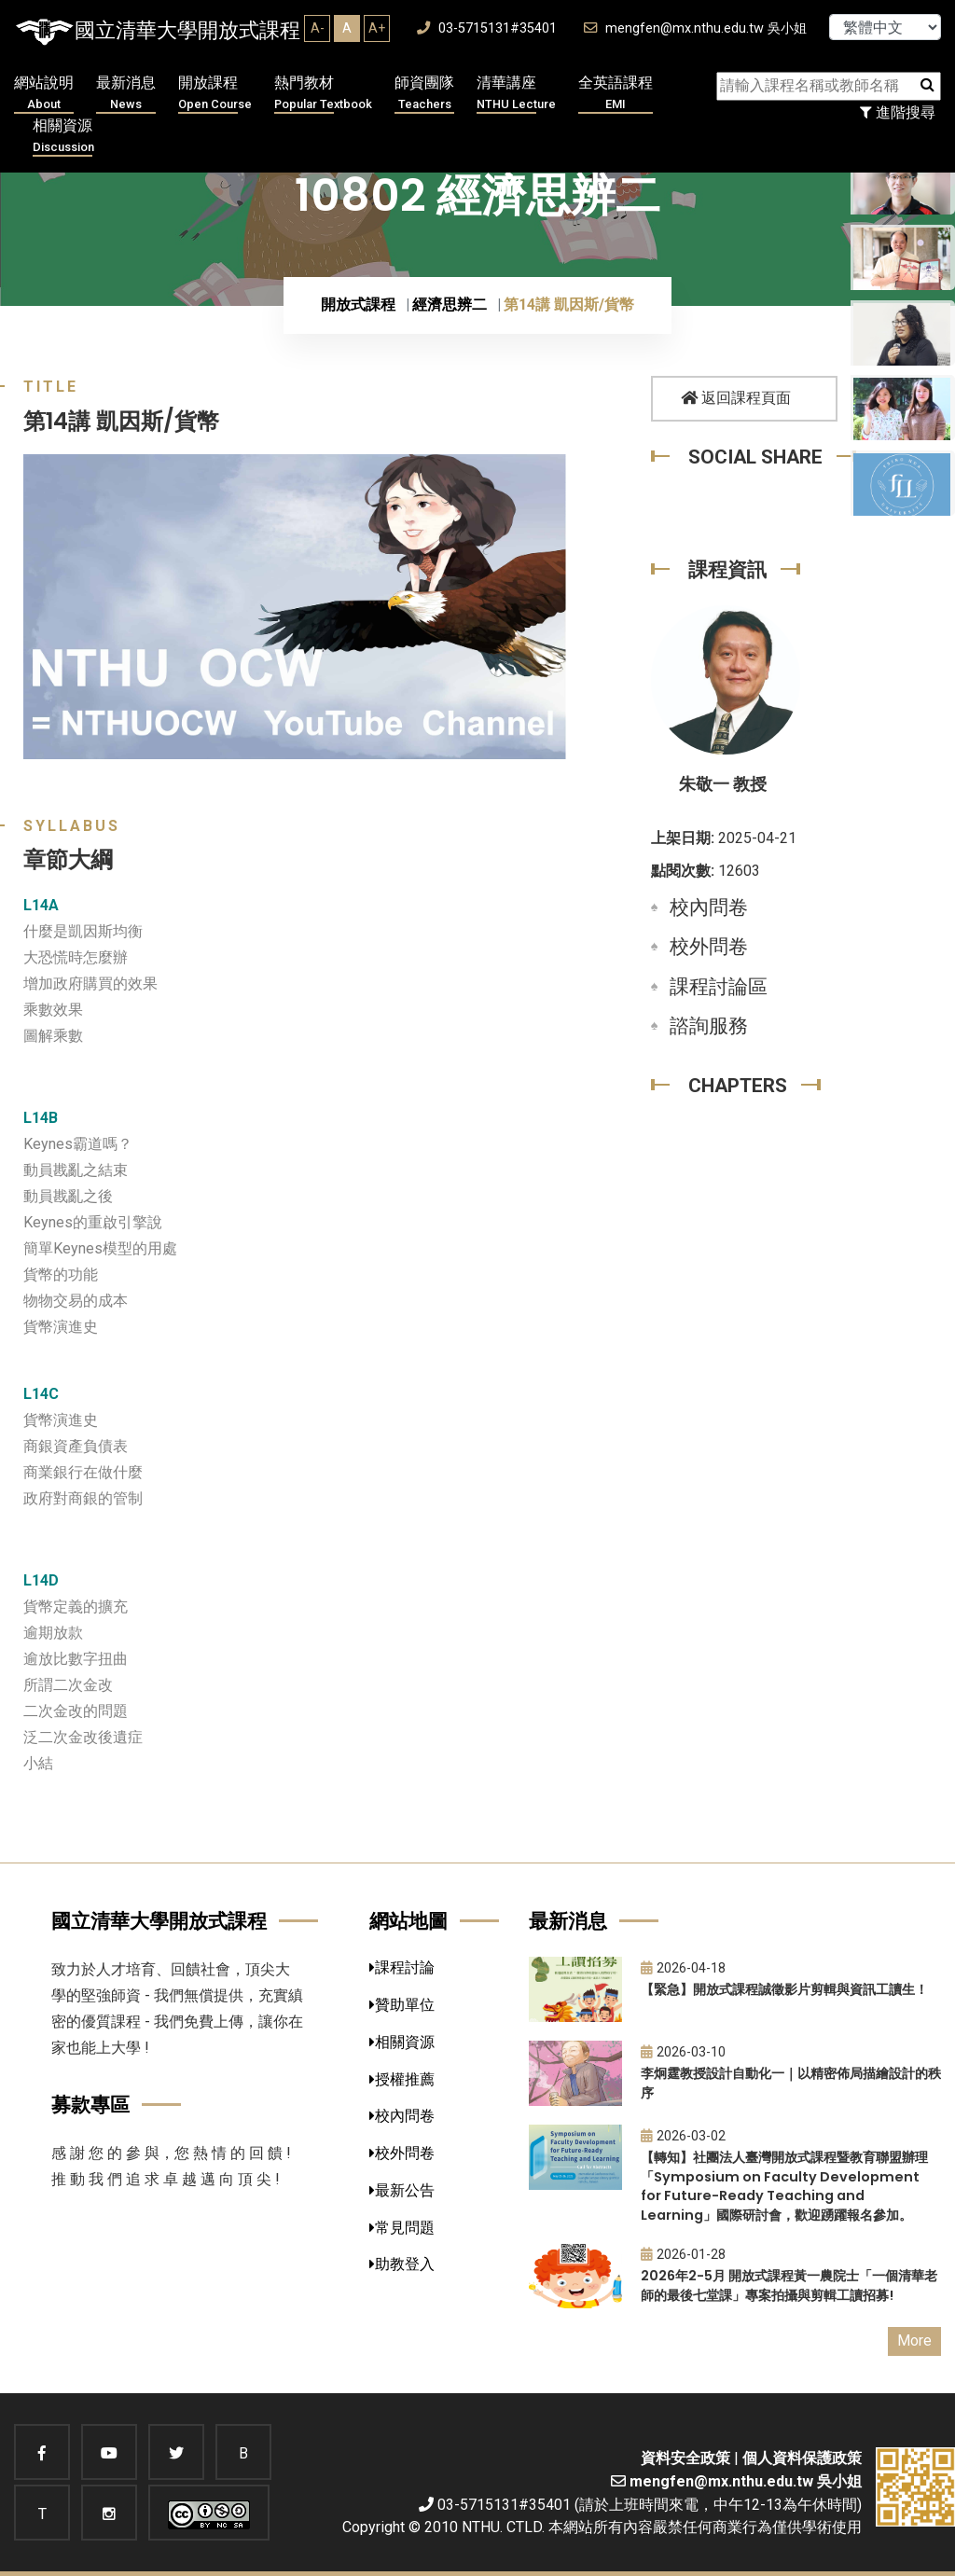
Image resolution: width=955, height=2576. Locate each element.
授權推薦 (402, 2079)
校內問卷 (709, 907)
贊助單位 (402, 2005)
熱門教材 (323, 94)
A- (318, 28)
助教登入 (402, 2264)
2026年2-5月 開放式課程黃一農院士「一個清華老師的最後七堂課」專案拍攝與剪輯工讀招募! (789, 2285)
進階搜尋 (897, 112)
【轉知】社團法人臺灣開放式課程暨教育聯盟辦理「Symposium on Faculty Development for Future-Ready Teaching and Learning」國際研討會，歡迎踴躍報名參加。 (784, 2186)
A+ (376, 28)
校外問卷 (709, 946)
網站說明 (44, 94)
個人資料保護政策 (802, 2458)
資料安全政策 (685, 2458)
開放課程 (215, 94)
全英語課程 (615, 94)
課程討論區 (719, 987)
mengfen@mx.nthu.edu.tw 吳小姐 (695, 28)
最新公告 (402, 2190)
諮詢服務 (709, 1026)
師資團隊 (424, 94)
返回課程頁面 (736, 398)
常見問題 (402, 2228)
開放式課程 (358, 304)
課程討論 (402, 1967)
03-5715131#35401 (487, 28)
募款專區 (90, 2104)
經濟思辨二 (449, 304)
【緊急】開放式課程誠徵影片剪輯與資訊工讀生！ (784, 1989)
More (914, 2340)
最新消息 (126, 94)
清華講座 (516, 94)
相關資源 (63, 137)
